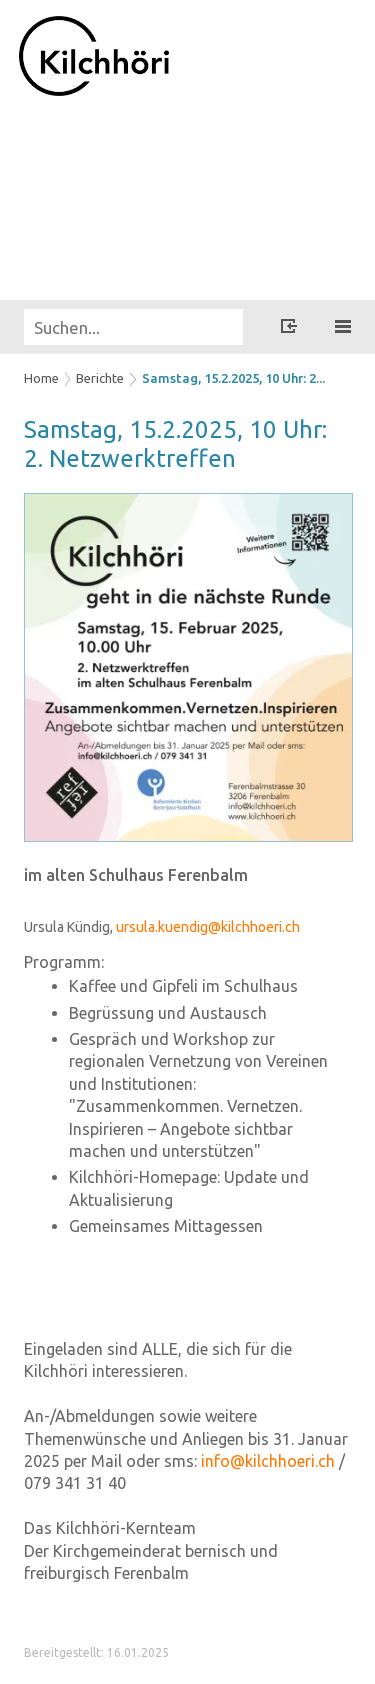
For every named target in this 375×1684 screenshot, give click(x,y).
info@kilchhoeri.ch (268, 1461)
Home (41, 378)
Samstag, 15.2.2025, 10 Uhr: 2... (233, 378)
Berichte (100, 378)
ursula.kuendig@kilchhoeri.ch (208, 927)
